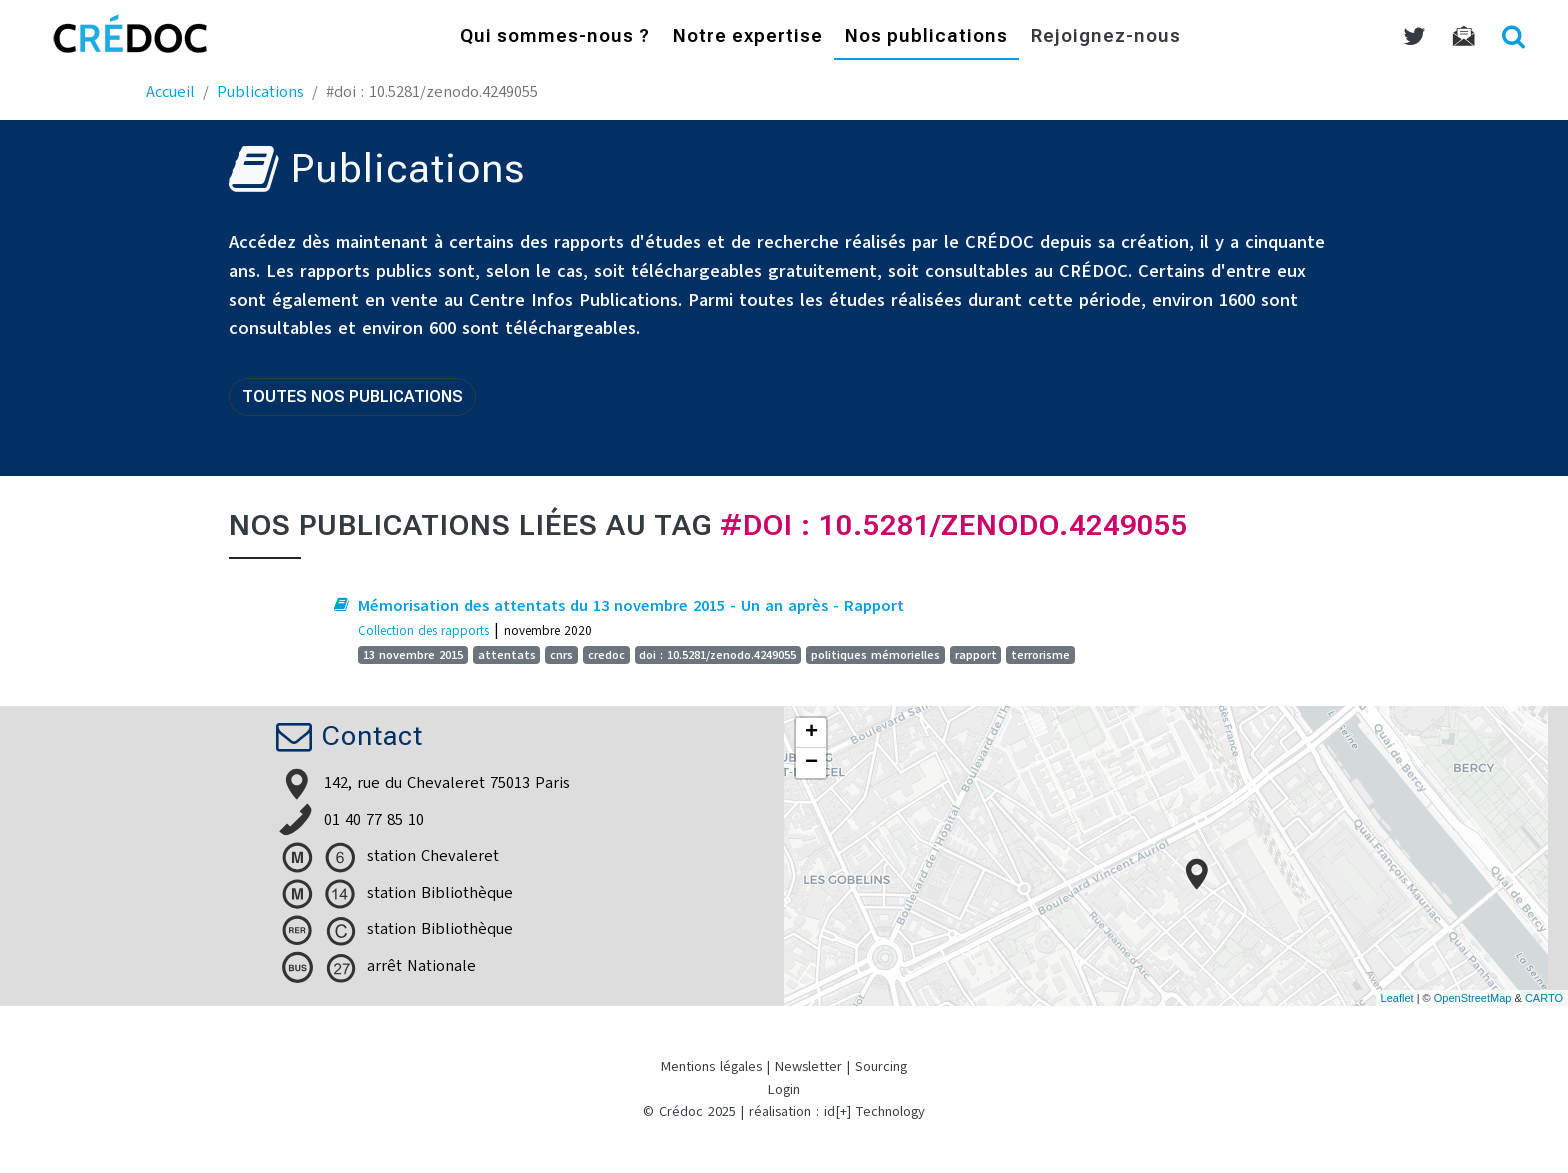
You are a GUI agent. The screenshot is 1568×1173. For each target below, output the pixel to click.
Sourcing (881, 1066)
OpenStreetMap (1473, 998)
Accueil (170, 92)
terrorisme (1040, 655)
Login (784, 1089)
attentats (507, 655)
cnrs (561, 655)
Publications (260, 92)
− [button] (811, 763)
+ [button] (811, 733)
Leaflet (1397, 998)
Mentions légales (711, 1066)
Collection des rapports (423, 630)
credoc (606, 655)
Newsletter (808, 1066)
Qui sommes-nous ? (555, 37)
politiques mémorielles (875, 655)
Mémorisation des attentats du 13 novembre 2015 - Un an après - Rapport (631, 606)
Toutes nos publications (352, 396)
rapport (976, 655)
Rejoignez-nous (1106, 37)
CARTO (1544, 998)
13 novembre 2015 (413, 655)
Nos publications (926, 37)
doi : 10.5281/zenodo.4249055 (717, 655)
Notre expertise (748, 37)
